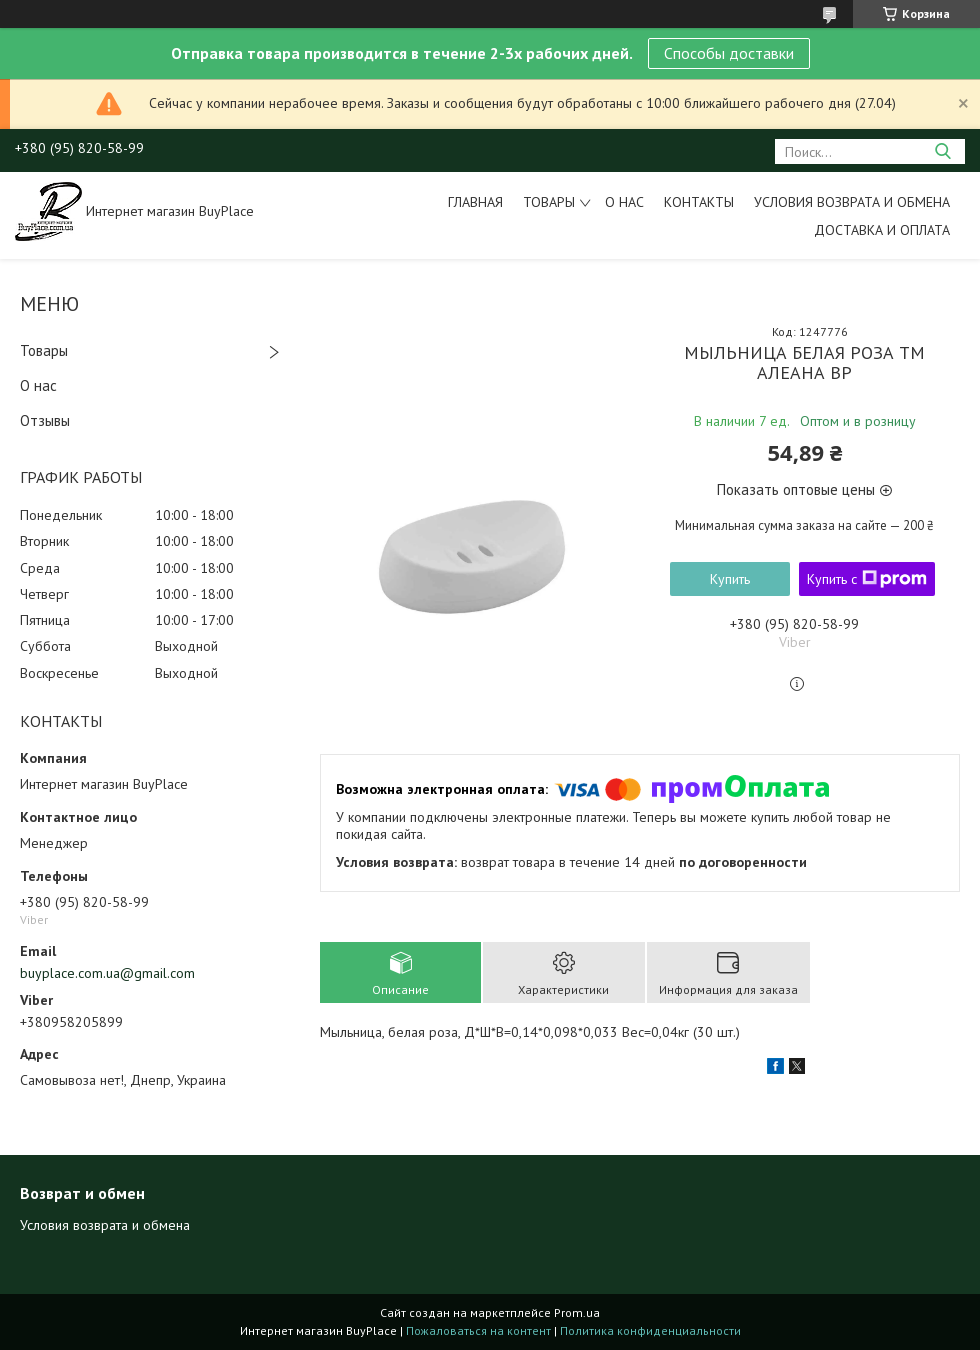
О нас (624, 202)
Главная (475, 202)
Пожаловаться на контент (478, 1330)
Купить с (867, 579)
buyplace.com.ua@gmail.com (107, 973)
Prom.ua (577, 1312)
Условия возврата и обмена (852, 202)
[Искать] (942, 151)
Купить (730, 579)
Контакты (699, 202)
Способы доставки (729, 53)
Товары (549, 202)
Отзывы (45, 420)
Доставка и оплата (882, 230)
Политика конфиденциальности (650, 1330)
